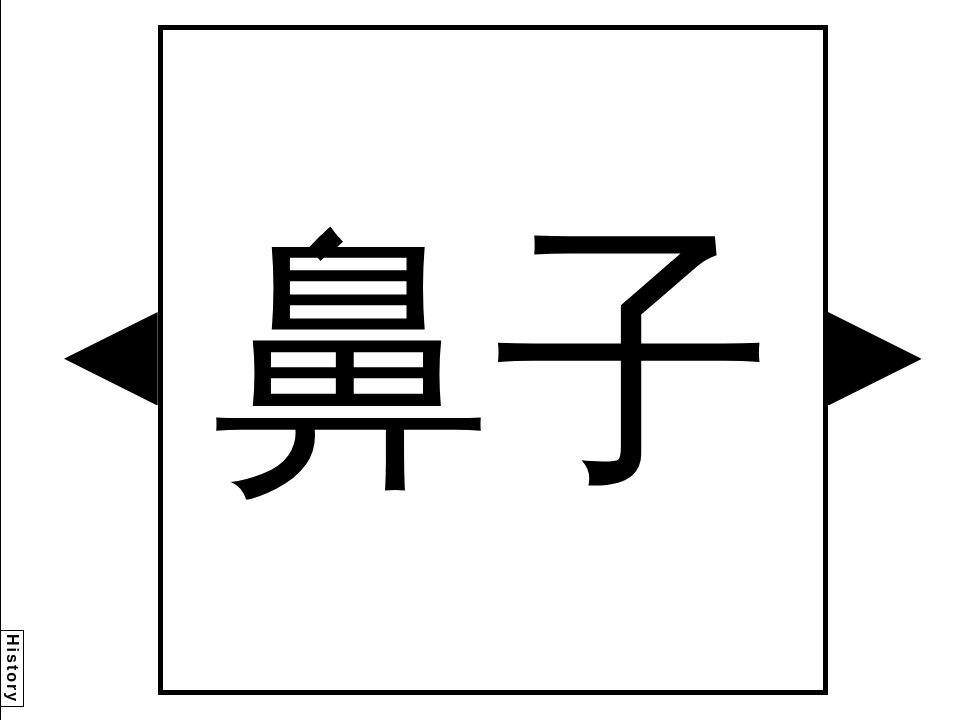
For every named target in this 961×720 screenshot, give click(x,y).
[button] (111, 359)
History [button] (12, 668)
